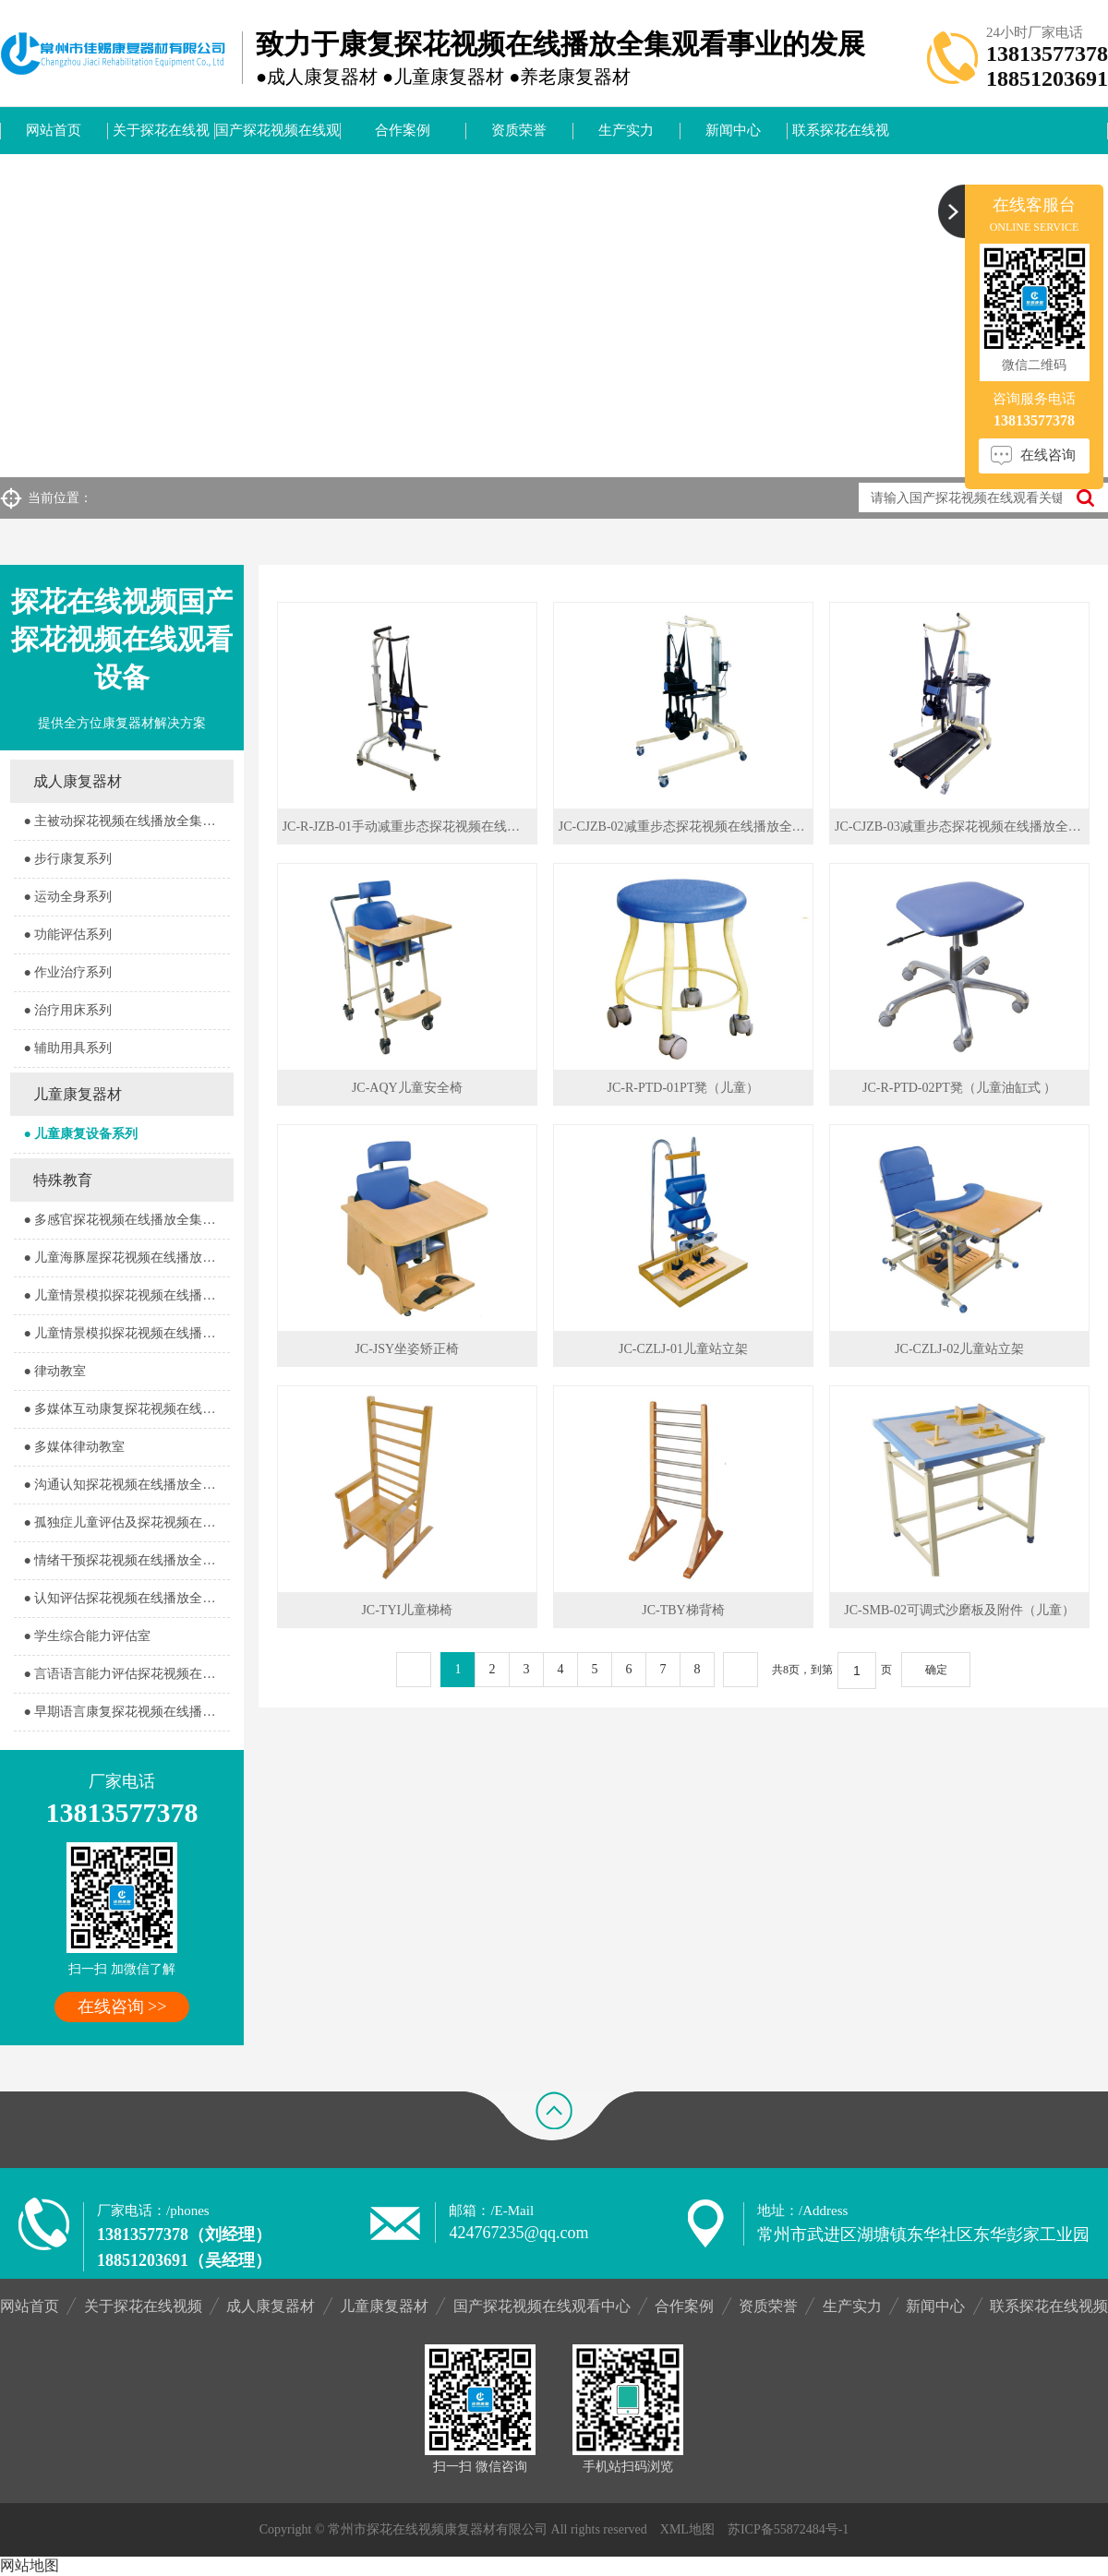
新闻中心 (733, 130)
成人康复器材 (77, 781)
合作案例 (402, 130)
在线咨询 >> (122, 2006)
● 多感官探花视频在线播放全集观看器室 (126, 1220)
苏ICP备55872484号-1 (788, 2529)
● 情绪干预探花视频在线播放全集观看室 (126, 1560)
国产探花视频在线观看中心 (277, 138)
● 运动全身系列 (67, 897)
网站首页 (53, 130)
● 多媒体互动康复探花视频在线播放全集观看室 (126, 1409)
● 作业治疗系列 (67, 972)
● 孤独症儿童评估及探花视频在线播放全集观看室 (126, 1522)
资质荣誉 (519, 130)
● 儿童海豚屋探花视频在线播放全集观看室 (126, 1257)
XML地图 (687, 2529)
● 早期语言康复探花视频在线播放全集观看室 (126, 1712)
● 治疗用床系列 (67, 1010)
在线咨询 (1048, 455)
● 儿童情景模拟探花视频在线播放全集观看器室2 (126, 1333)
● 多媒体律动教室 (74, 1447)
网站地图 (29, 2565)
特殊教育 (62, 1180)
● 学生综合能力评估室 (87, 1636)
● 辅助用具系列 (67, 1048)
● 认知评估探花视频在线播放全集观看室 (126, 1598)
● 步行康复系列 (67, 859)
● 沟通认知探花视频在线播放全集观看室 (126, 1485)
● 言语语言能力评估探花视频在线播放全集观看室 (126, 1674)
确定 (936, 1669)
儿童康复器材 (77, 1094)
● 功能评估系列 (67, 934)
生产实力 (626, 130)
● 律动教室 (54, 1371)
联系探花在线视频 (840, 138)
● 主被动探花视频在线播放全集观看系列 (126, 821)
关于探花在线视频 (161, 138)
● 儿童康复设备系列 (80, 1134)
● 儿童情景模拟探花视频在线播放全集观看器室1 (126, 1295)
